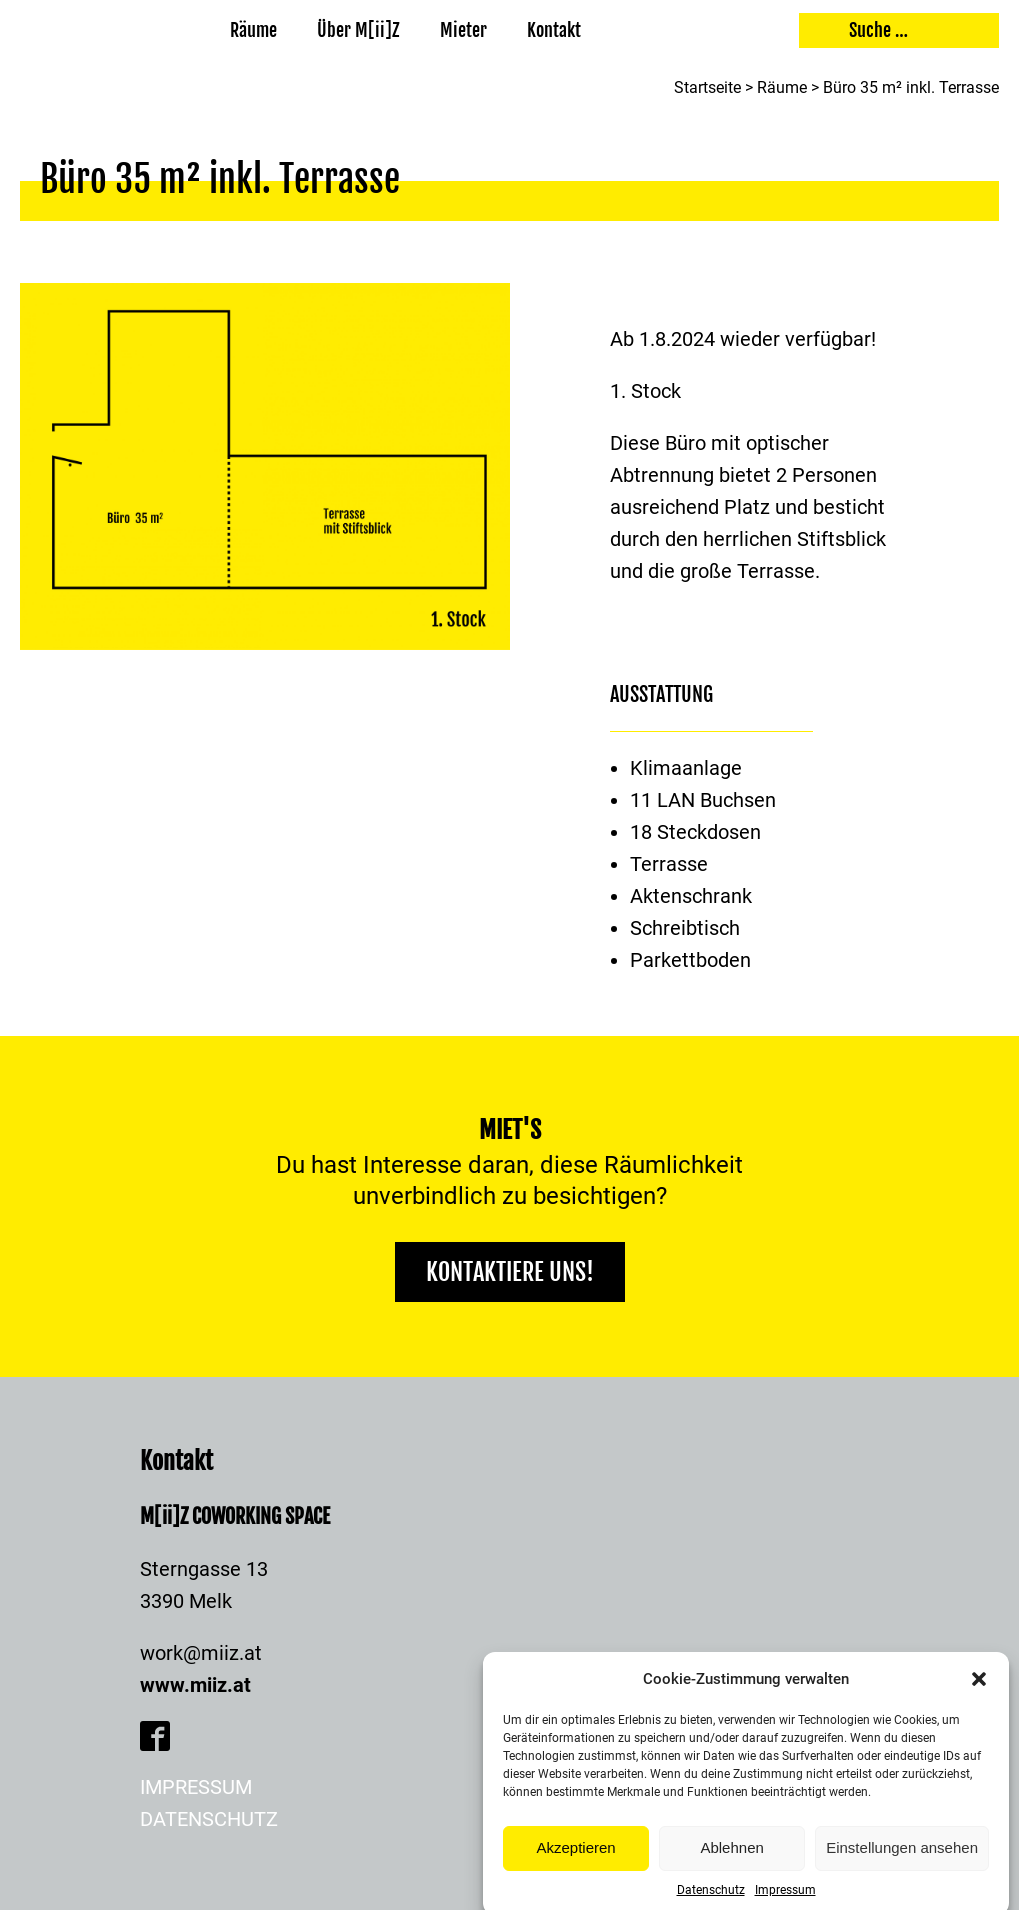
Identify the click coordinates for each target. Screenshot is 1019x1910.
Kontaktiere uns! (510, 1272)
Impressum (196, 1787)
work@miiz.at (201, 1653)
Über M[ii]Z (358, 30)
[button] (979, 1697)
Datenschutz (209, 1819)
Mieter (463, 30)
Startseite (707, 87)
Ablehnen (731, 1866)
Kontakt (554, 30)
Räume (253, 30)
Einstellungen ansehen (902, 1866)
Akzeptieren (575, 1866)
